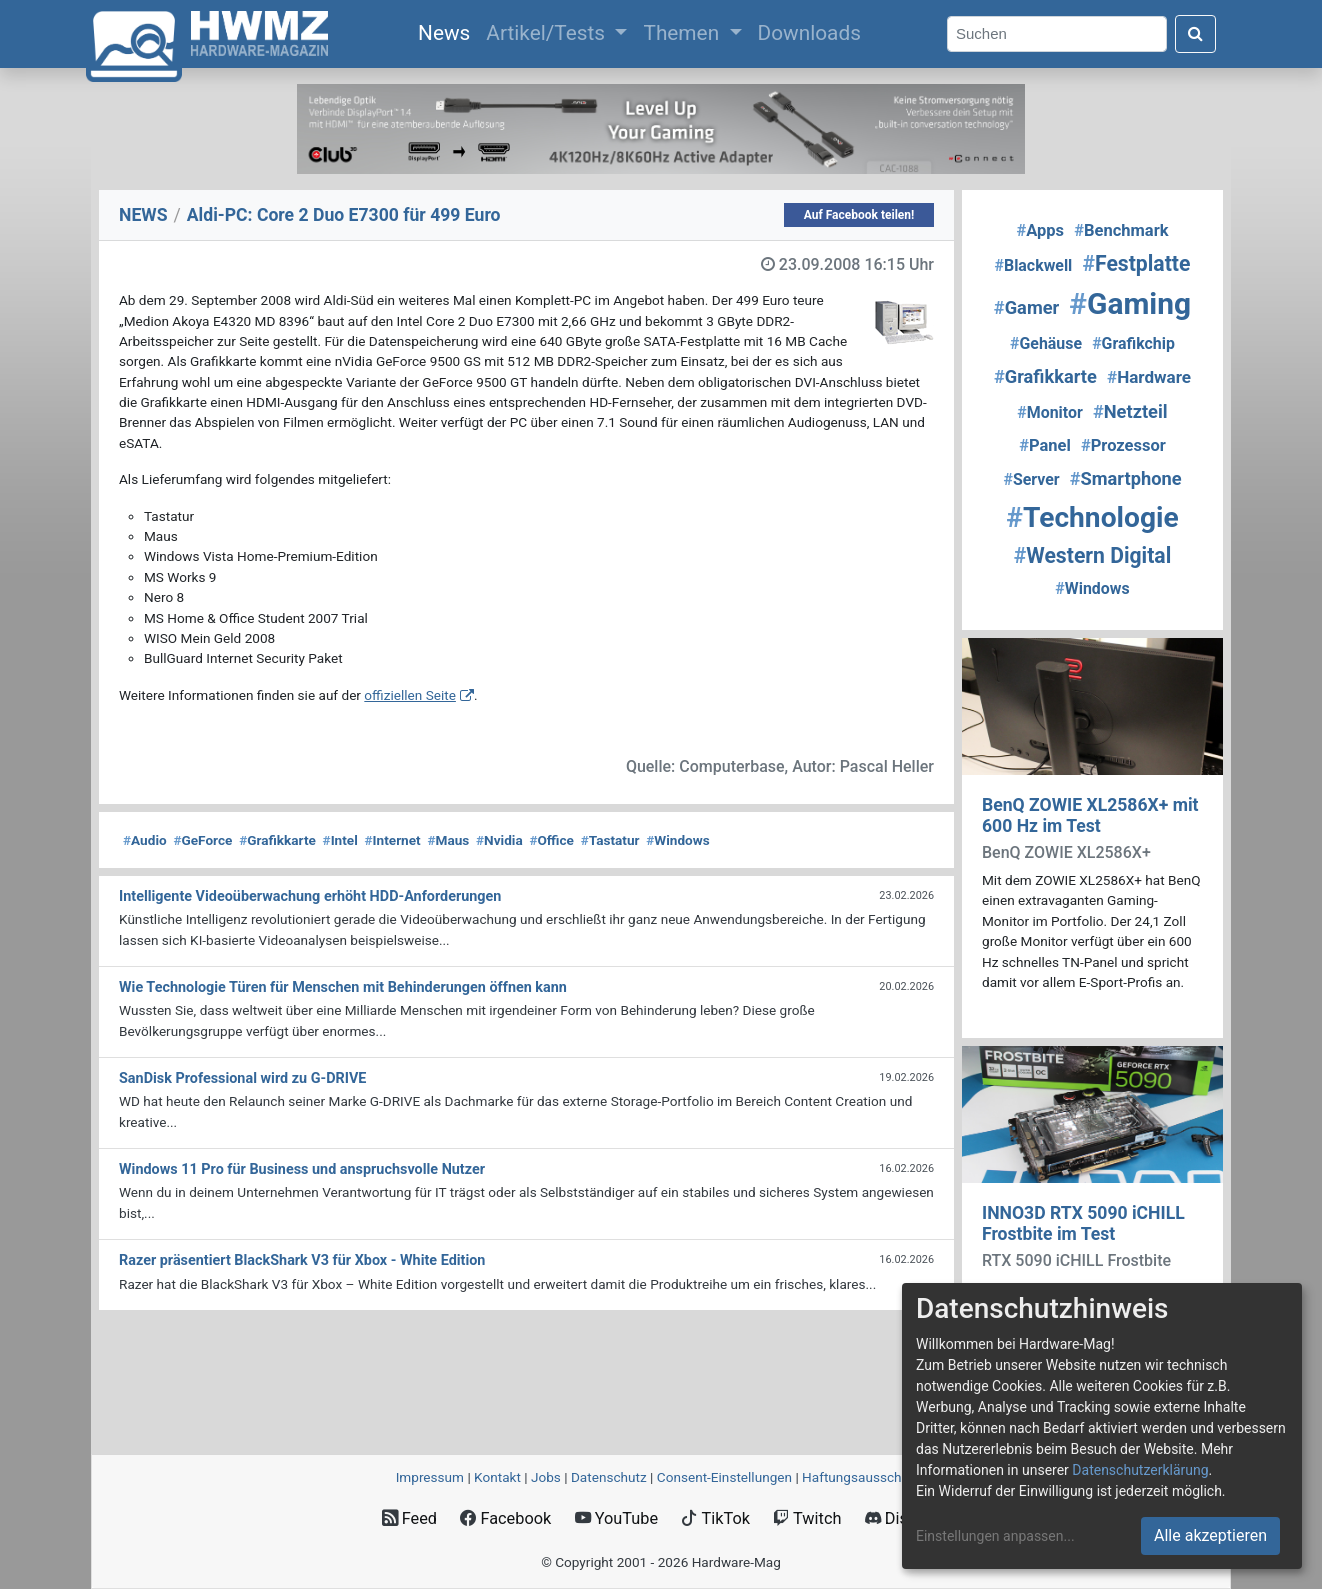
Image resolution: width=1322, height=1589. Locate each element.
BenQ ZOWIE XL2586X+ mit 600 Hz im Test (1090, 815)
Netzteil (1130, 411)
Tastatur (610, 840)
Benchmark (1121, 230)
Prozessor (1123, 445)
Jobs (546, 1477)
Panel (1045, 445)
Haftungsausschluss (864, 1477)
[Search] (1057, 34)
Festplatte (1136, 263)
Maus (448, 840)
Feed (409, 1518)
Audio (145, 840)
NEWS (143, 215)
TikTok (715, 1518)
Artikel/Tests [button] (548, 33)
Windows (677, 840)
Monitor (1049, 412)
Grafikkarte (277, 840)
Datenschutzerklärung (1140, 1470)
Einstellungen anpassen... (995, 1536)
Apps (1040, 230)
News (448, 31)
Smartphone (1126, 478)
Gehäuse (1046, 343)
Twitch (807, 1518)
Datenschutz (609, 1477)
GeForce (202, 840)
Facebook (505, 1518)
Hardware (1149, 377)
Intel (340, 840)
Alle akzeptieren (1210, 1535)
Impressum (430, 1477)
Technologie (1092, 517)
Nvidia (499, 840)
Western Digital (1093, 555)
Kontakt (497, 1477)
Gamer (1026, 307)
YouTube (616, 1518)
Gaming (1130, 303)
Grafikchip (1133, 343)
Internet (393, 840)
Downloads (809, 33)
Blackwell (1034, 265)
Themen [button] (683, 33)
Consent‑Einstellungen (724, 1477)
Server (1031, 479)
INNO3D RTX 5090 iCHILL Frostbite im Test (1083, 1223)
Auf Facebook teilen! (859, 215)
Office (551, 840)
